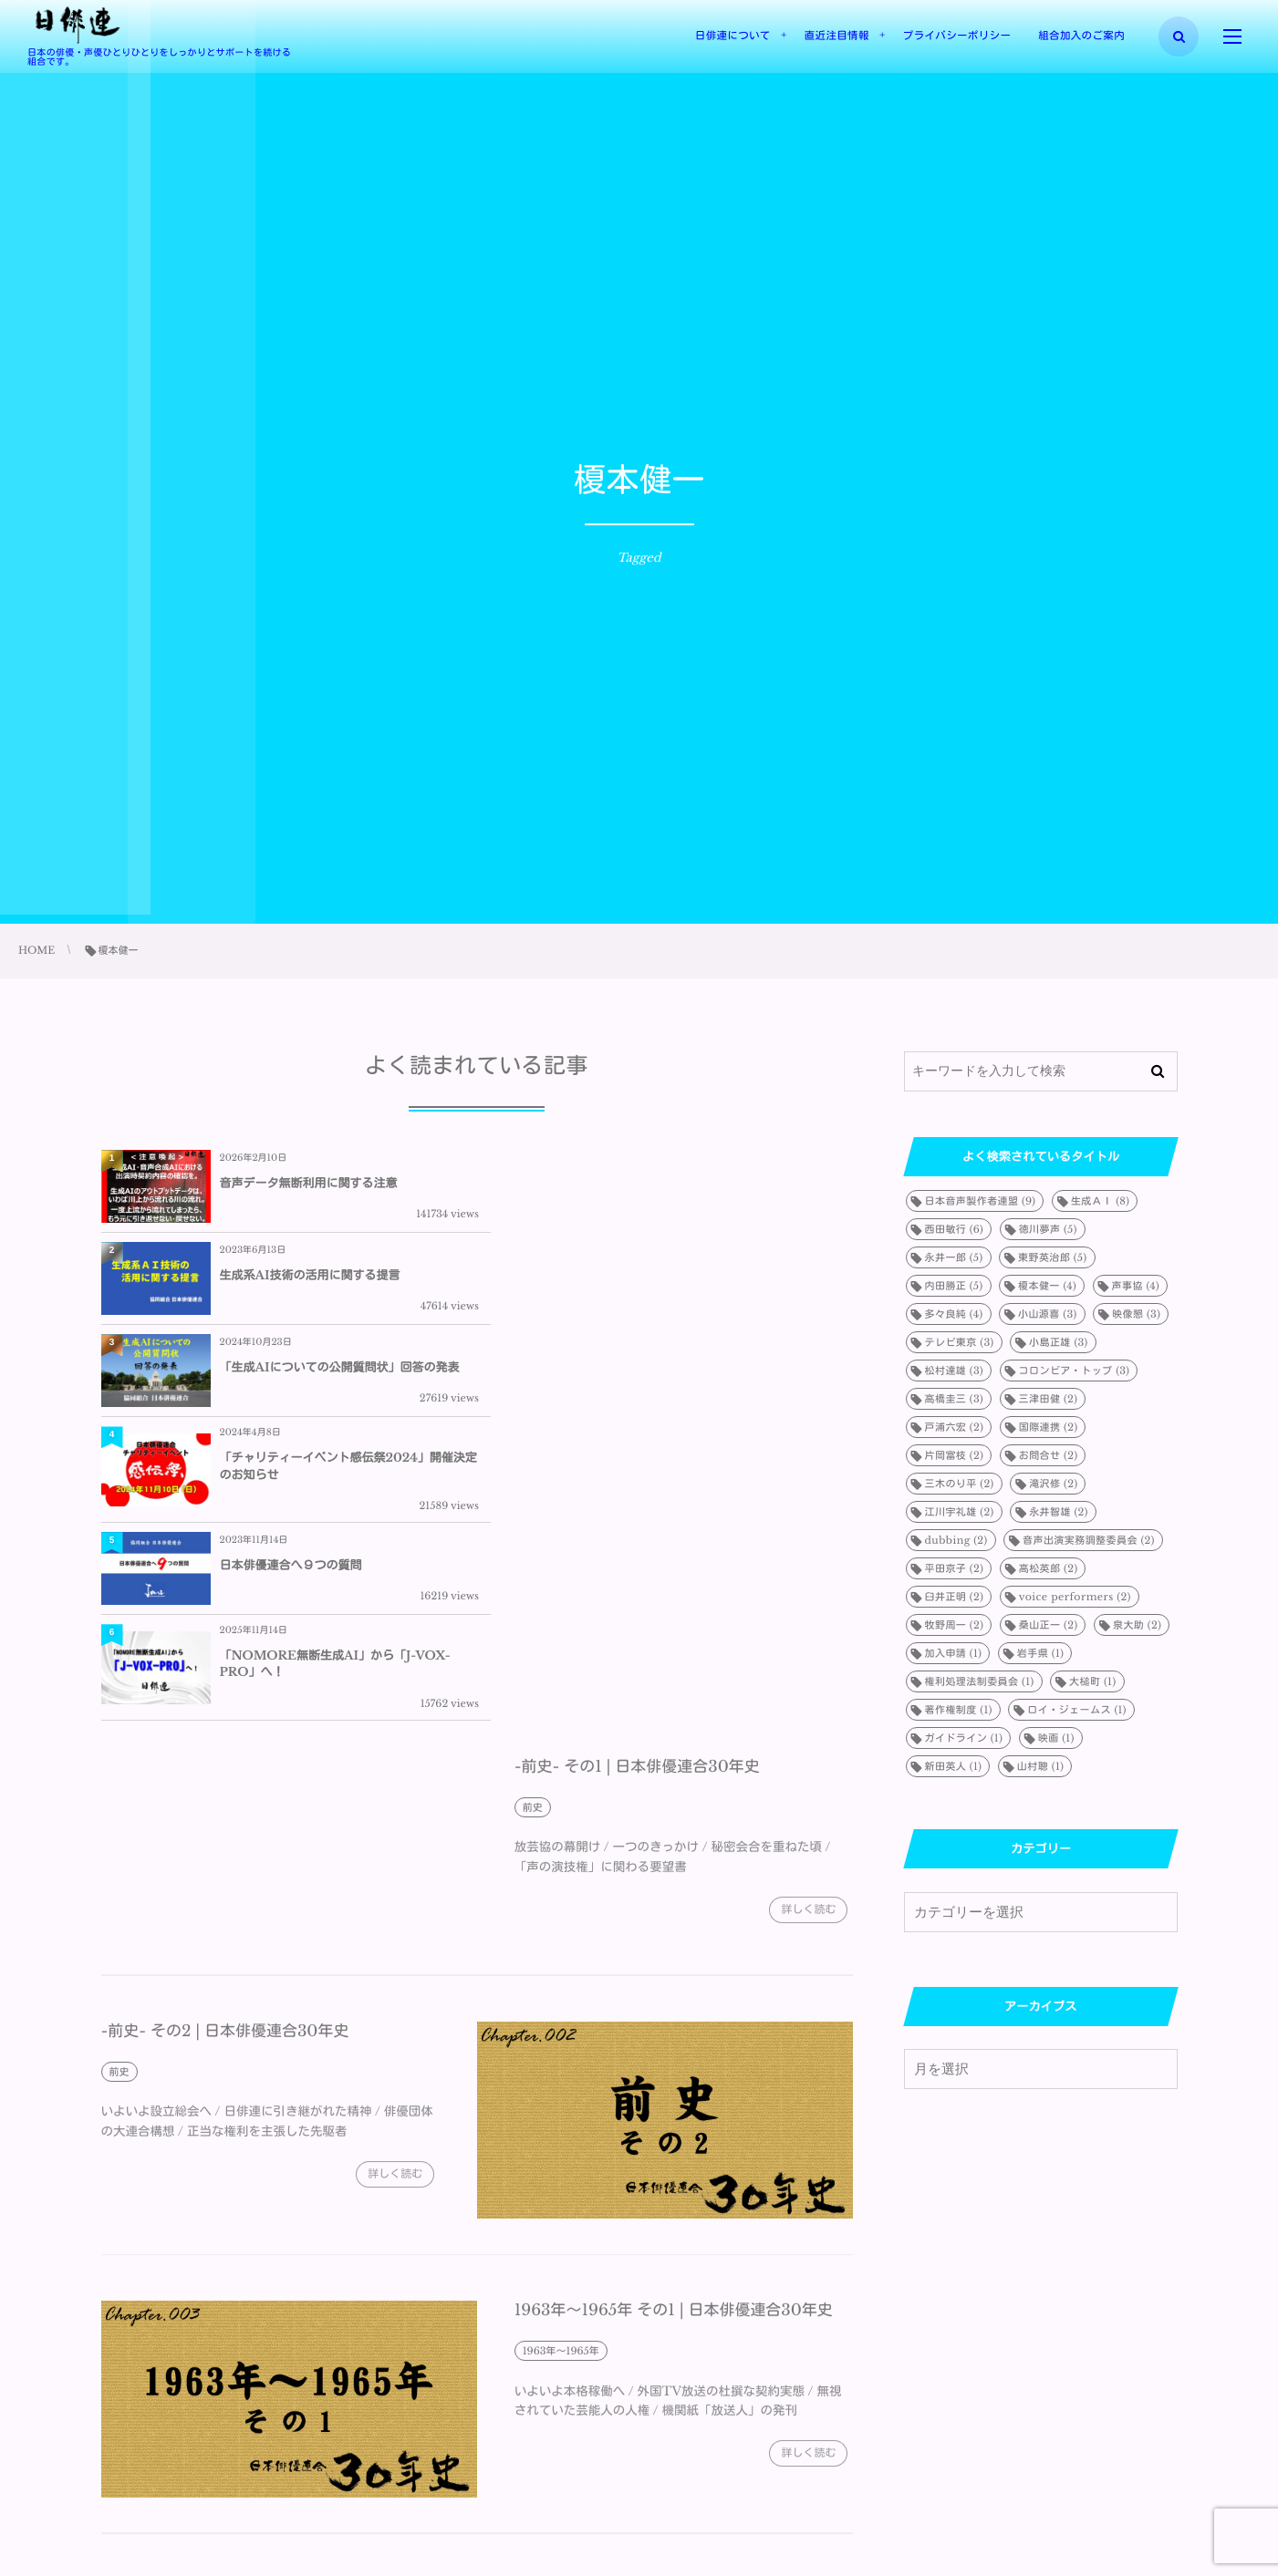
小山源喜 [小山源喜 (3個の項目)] (1047, 1314)
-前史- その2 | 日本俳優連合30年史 (225, 1764)
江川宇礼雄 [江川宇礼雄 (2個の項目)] (959, 1511)
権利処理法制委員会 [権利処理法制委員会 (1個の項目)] (979, 1681)
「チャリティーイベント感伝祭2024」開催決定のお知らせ (712, 1282)
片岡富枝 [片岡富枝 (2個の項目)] (954, 1455)
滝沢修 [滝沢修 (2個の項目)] (1053, 1483)
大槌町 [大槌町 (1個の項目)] (1092, 1681)
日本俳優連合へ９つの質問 (291, 1387)
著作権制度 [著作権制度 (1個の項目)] (958, 1709)
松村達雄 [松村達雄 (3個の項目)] (954, 1370)
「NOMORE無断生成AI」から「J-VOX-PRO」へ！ (711, 1387)
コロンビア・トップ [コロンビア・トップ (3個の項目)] (1074, 1370)
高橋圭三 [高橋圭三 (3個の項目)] (954, 1398)
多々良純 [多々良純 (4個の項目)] (954, 1314)
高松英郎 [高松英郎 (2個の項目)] (1048, 1568)
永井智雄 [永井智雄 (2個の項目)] (1058, 1511)
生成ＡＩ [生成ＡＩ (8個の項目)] (1100, 1201)
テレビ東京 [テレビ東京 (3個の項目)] (959, 1342)
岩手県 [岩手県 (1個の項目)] (1040, 1653)
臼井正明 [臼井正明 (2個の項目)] (954, 1596)
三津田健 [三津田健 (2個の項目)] (1048, 1398)
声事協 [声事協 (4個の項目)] (1136, 1285)
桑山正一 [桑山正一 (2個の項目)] (1048, 1625)
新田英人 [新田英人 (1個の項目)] (953, 1766)
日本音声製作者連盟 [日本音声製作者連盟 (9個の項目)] (980, 1201)
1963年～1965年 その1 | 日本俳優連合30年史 (674, 2044)
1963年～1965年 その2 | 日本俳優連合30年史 (262, 2323)
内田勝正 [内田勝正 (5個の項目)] (954, 1285)
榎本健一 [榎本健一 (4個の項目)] (1047, 1285)
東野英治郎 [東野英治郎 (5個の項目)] (1052, 1257)
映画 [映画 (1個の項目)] (1056, 1738)
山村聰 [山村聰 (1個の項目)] (1040, 1766)
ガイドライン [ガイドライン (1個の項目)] (964, 1738)
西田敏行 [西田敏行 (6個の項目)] (954, 1229)
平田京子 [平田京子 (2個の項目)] (954, 1568)
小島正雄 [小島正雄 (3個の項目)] (1058, 1342)
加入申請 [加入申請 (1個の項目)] (953, 1653)
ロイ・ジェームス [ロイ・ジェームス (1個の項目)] (1077, 1709)
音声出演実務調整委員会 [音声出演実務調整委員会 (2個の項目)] (1089, 1540)
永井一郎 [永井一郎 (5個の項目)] (954, 1257)
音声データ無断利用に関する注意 (309, 1183)
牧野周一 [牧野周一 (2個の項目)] (954, 1625)
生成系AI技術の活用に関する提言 (686, 1183)
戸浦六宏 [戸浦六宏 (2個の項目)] (954, 1427)
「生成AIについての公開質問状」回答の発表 (340, 1281)
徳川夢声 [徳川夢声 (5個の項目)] (1048, 1229)
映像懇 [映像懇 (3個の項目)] (1136, 1314)
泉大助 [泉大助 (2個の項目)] (1137, 1625)
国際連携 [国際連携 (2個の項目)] (1048, 1427)
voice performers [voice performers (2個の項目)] (1075, 1596)
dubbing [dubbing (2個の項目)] (956, 1540)
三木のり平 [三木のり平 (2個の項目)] (959, 1483)
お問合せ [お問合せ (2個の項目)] (1048, 1455)
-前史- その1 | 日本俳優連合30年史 (637, 1499)
